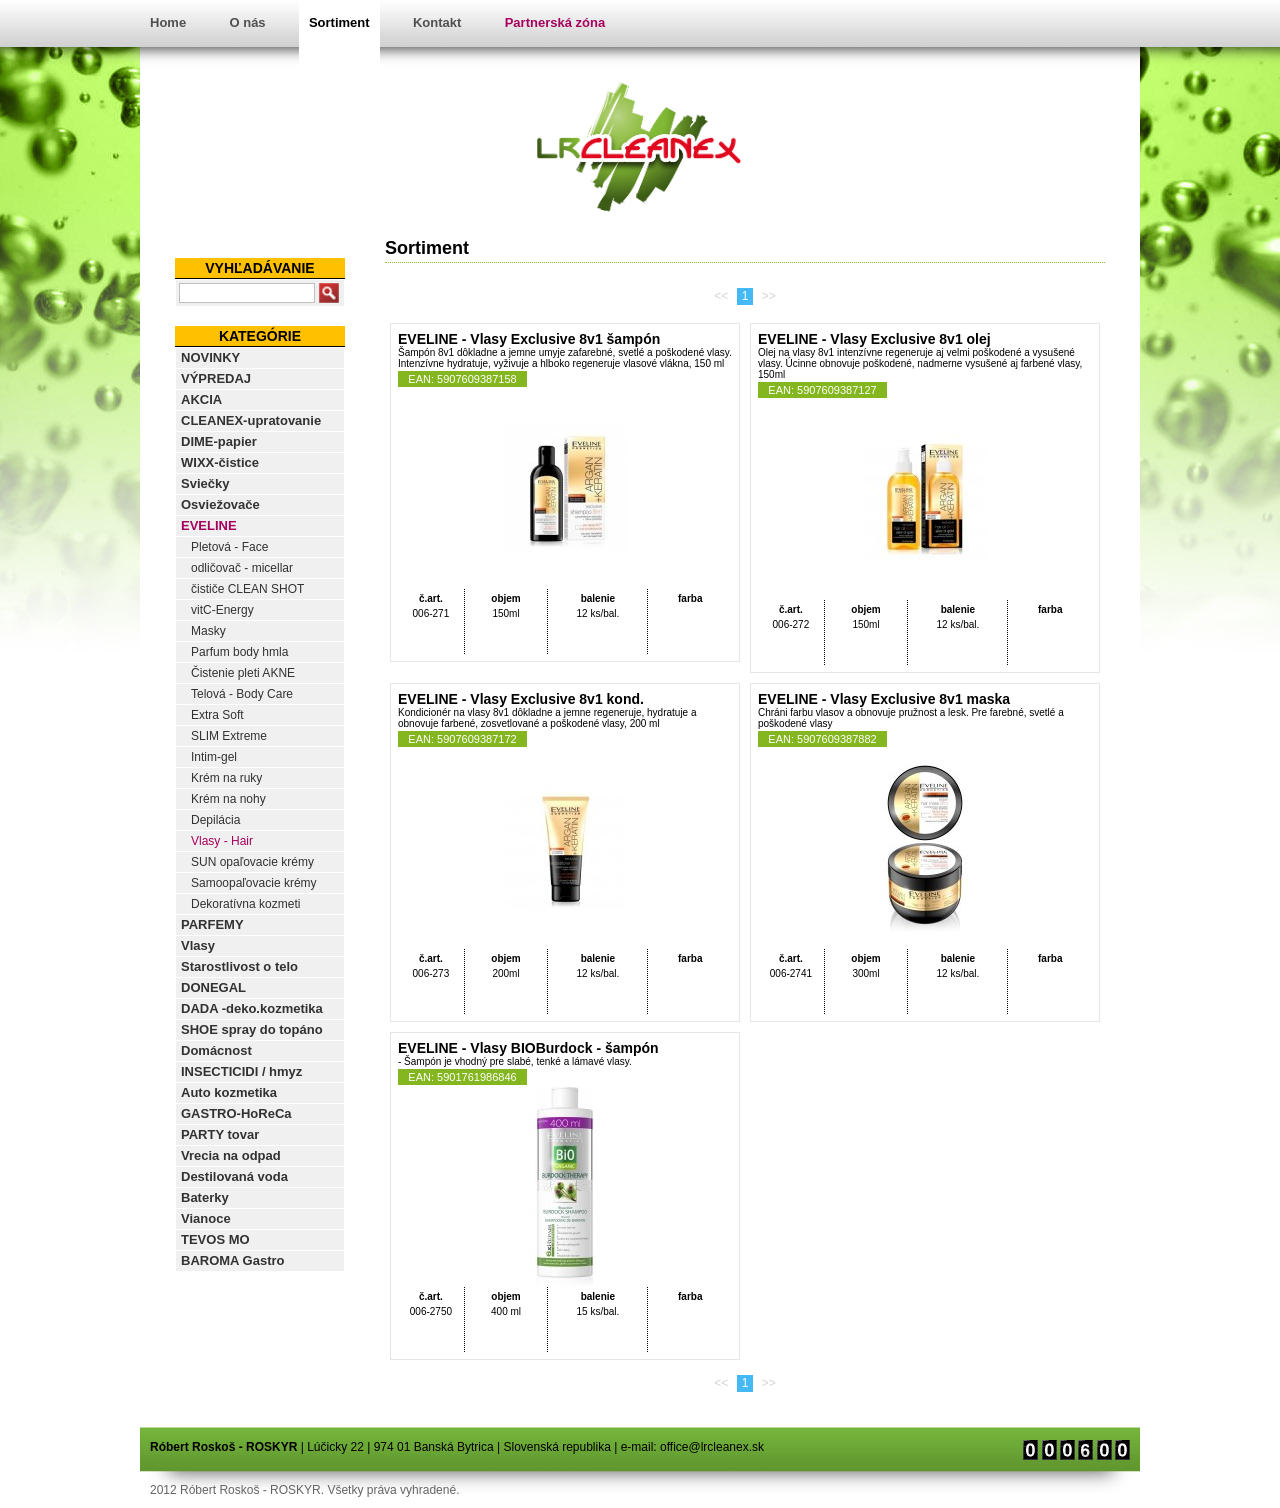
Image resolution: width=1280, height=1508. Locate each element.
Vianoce (206, 1218)
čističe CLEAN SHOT (247, 589)
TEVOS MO (215, 1239)
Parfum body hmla (239, 652)
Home (168, 22)
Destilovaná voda (234, 1176)
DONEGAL (213, 987)
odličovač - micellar (242, 568)
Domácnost (216, 1050)
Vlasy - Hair (222, 841)
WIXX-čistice (220, 462)
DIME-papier (219, 441)
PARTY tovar (220, 1134)
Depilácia (215, 820)
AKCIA (201, 399)
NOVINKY (210, 357)
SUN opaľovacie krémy (252, 862)
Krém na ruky (226, 778)
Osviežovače (220, 504)
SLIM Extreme (229, 736)
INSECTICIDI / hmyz (241, 1071)
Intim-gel (214, 757)
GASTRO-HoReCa (236, 1113)
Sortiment (339, 22)
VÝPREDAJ (216, 378)
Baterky (205, 1197)
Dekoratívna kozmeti (245, 904)
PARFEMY (212, 924)
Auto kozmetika (229, 1092)
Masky (208, 631)
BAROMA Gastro (233, 1260)
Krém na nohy (228, 799)
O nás (247, 22)
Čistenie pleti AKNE (243, 673)
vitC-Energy (222, 610)
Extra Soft (217, 715)
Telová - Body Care (242, 694)
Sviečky (205, 483)
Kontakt (437, 22)
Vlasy (198, 945)
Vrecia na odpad (231, 1155)
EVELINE (209, 525)
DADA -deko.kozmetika (252, 1008)
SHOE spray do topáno (252, 1029)
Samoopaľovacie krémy (254, 883)
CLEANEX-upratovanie (251, 420)
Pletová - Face (229, 547)
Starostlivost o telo (239, 966)
